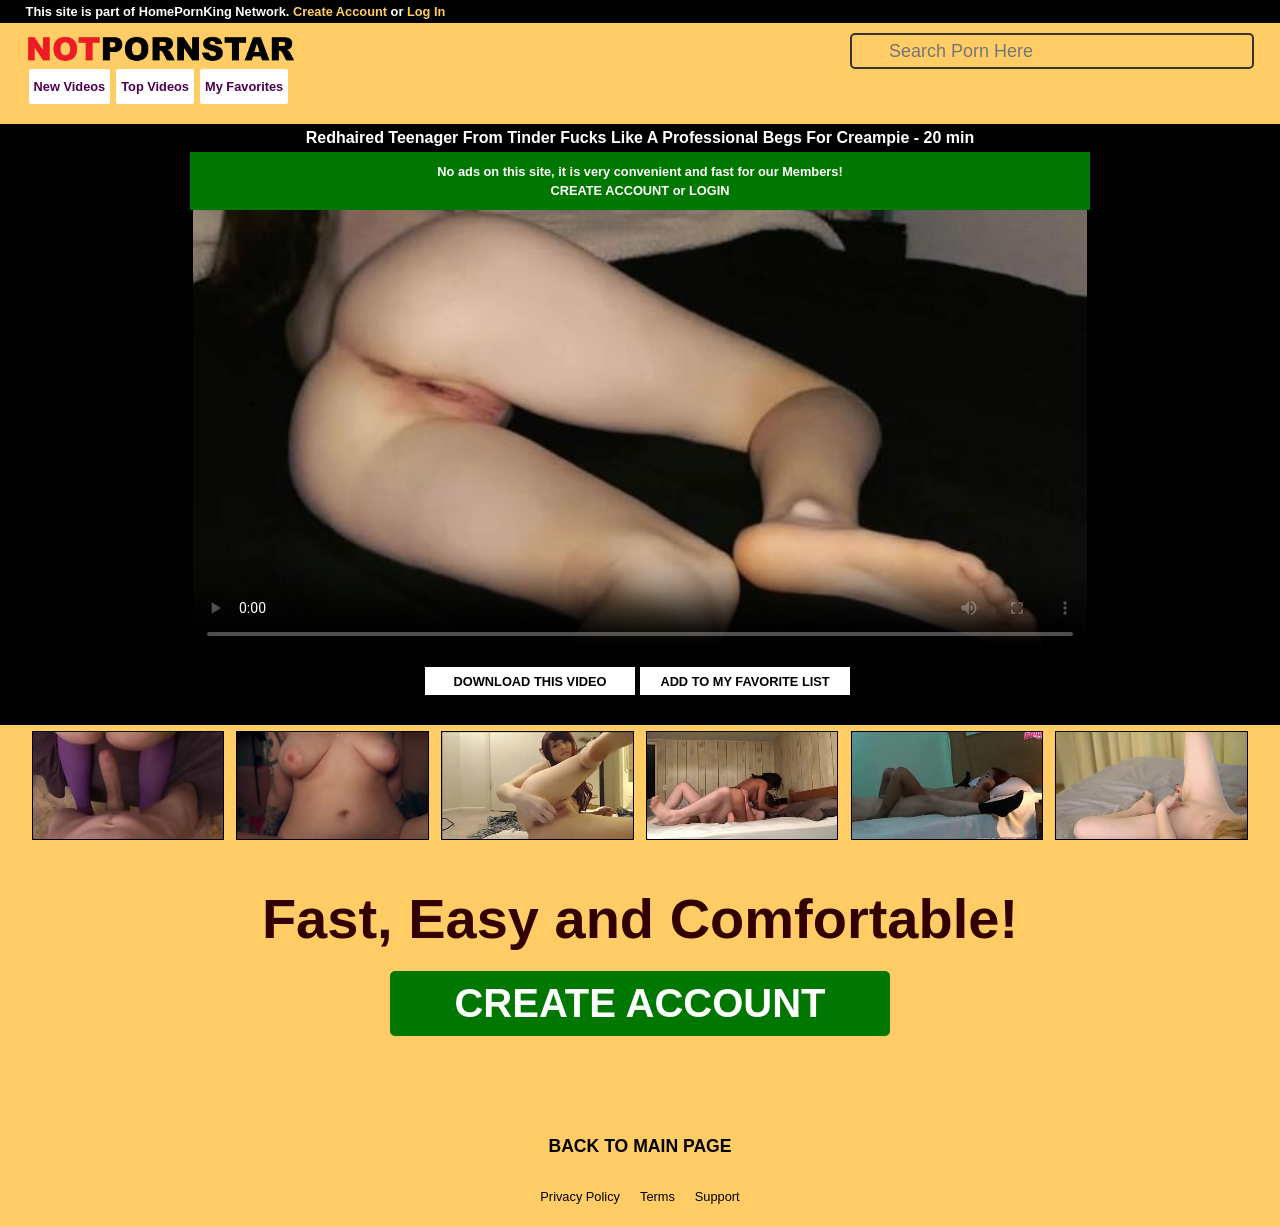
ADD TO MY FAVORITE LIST (744, 681)
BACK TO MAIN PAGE (639, 1146)
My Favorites (244, 86)
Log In (426, 11)
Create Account (340, 11)
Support (717, 1196)
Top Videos (155, 86)
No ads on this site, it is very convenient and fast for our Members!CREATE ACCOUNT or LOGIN (639, 181)
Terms (657, 1196)
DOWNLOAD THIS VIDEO (530, 681)
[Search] (1052, 51)
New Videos (70, 86)
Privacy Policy (580, 1196)
